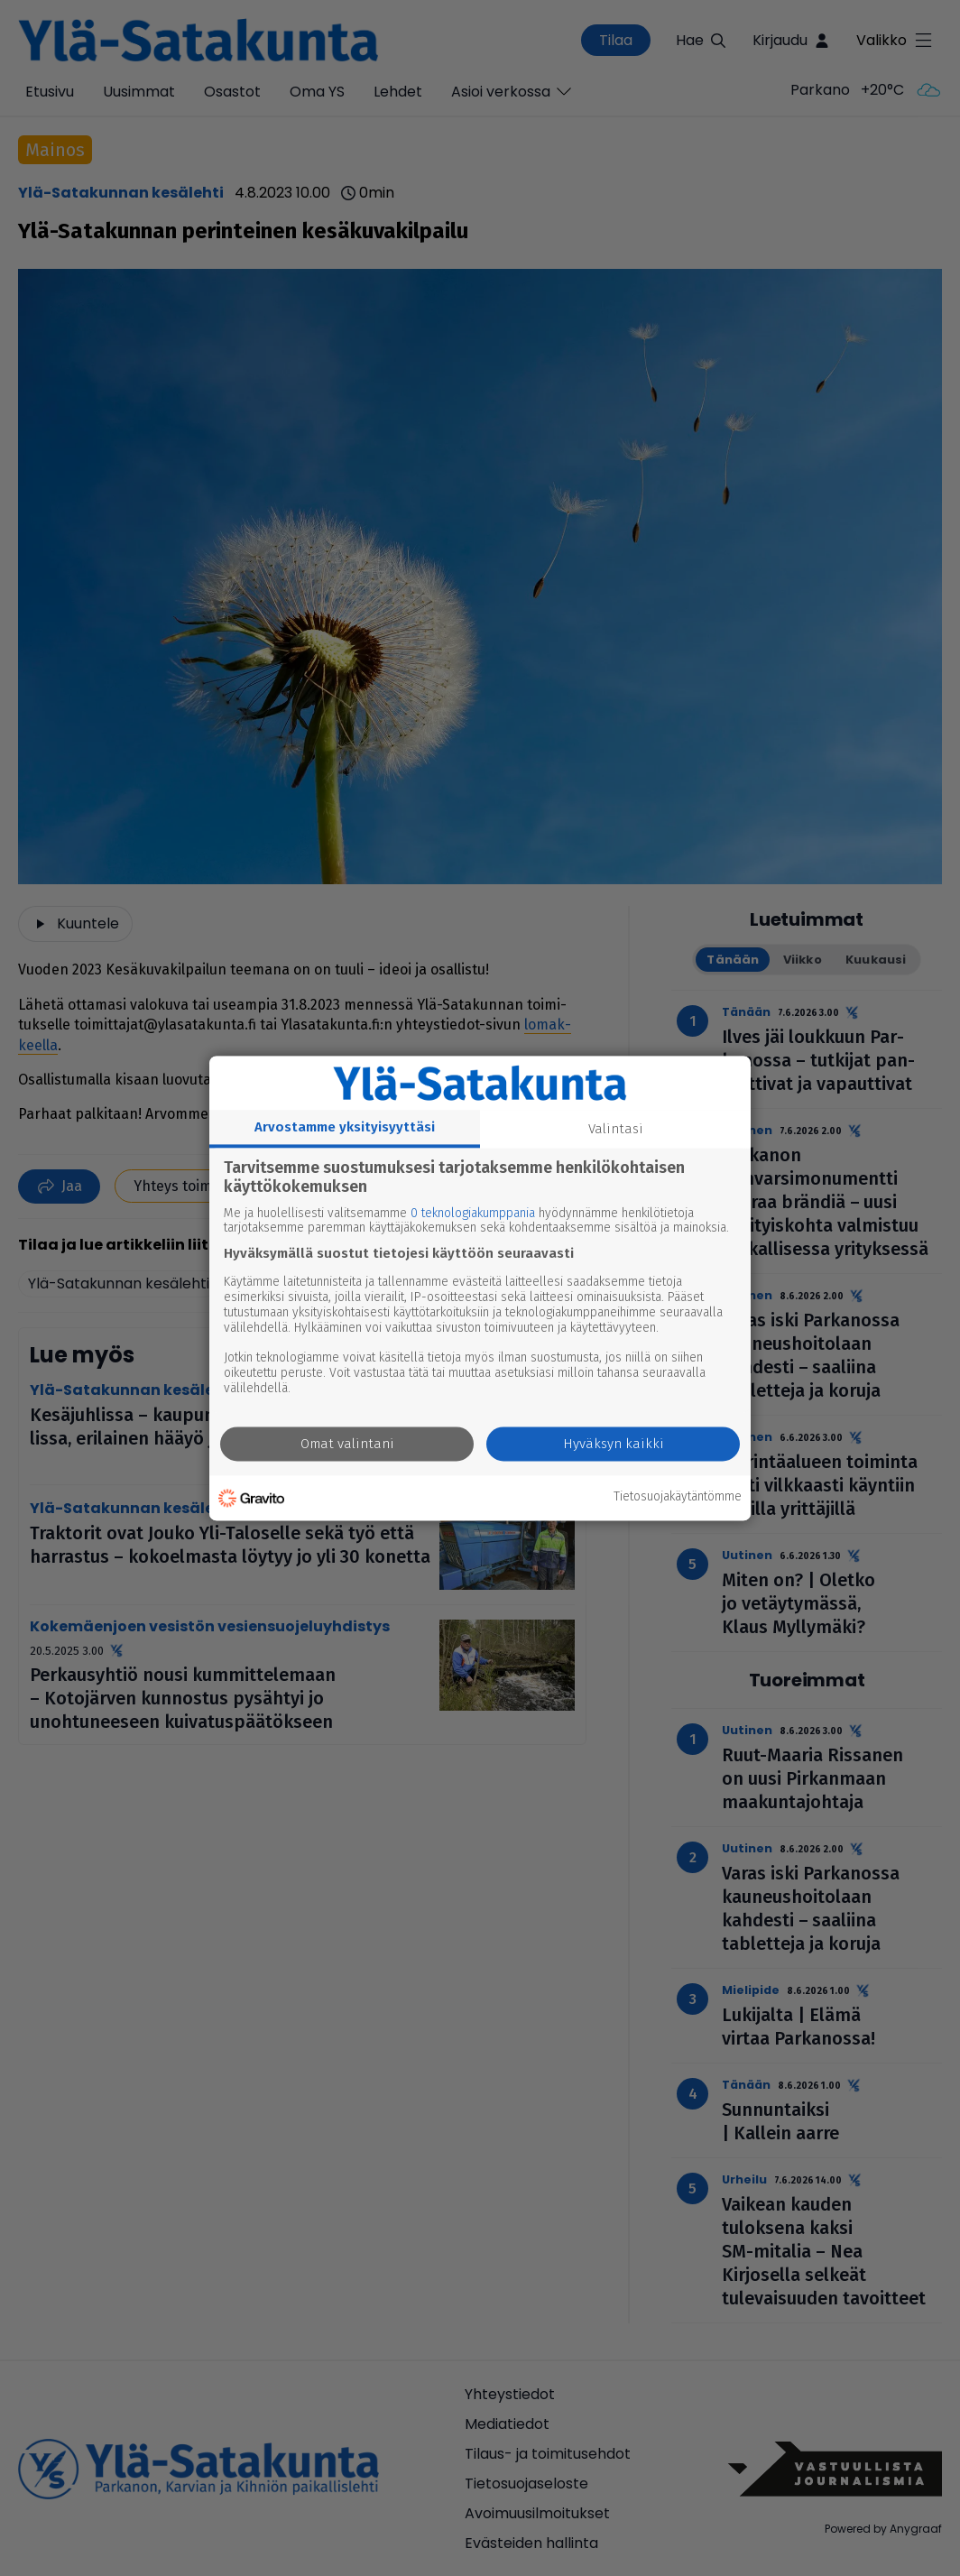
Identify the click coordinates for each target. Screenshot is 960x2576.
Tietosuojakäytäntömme (678, 1498)
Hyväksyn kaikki (613, 1444)
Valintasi (615, 1129)
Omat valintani (347, 1444)
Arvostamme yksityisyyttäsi (344, 1127)
